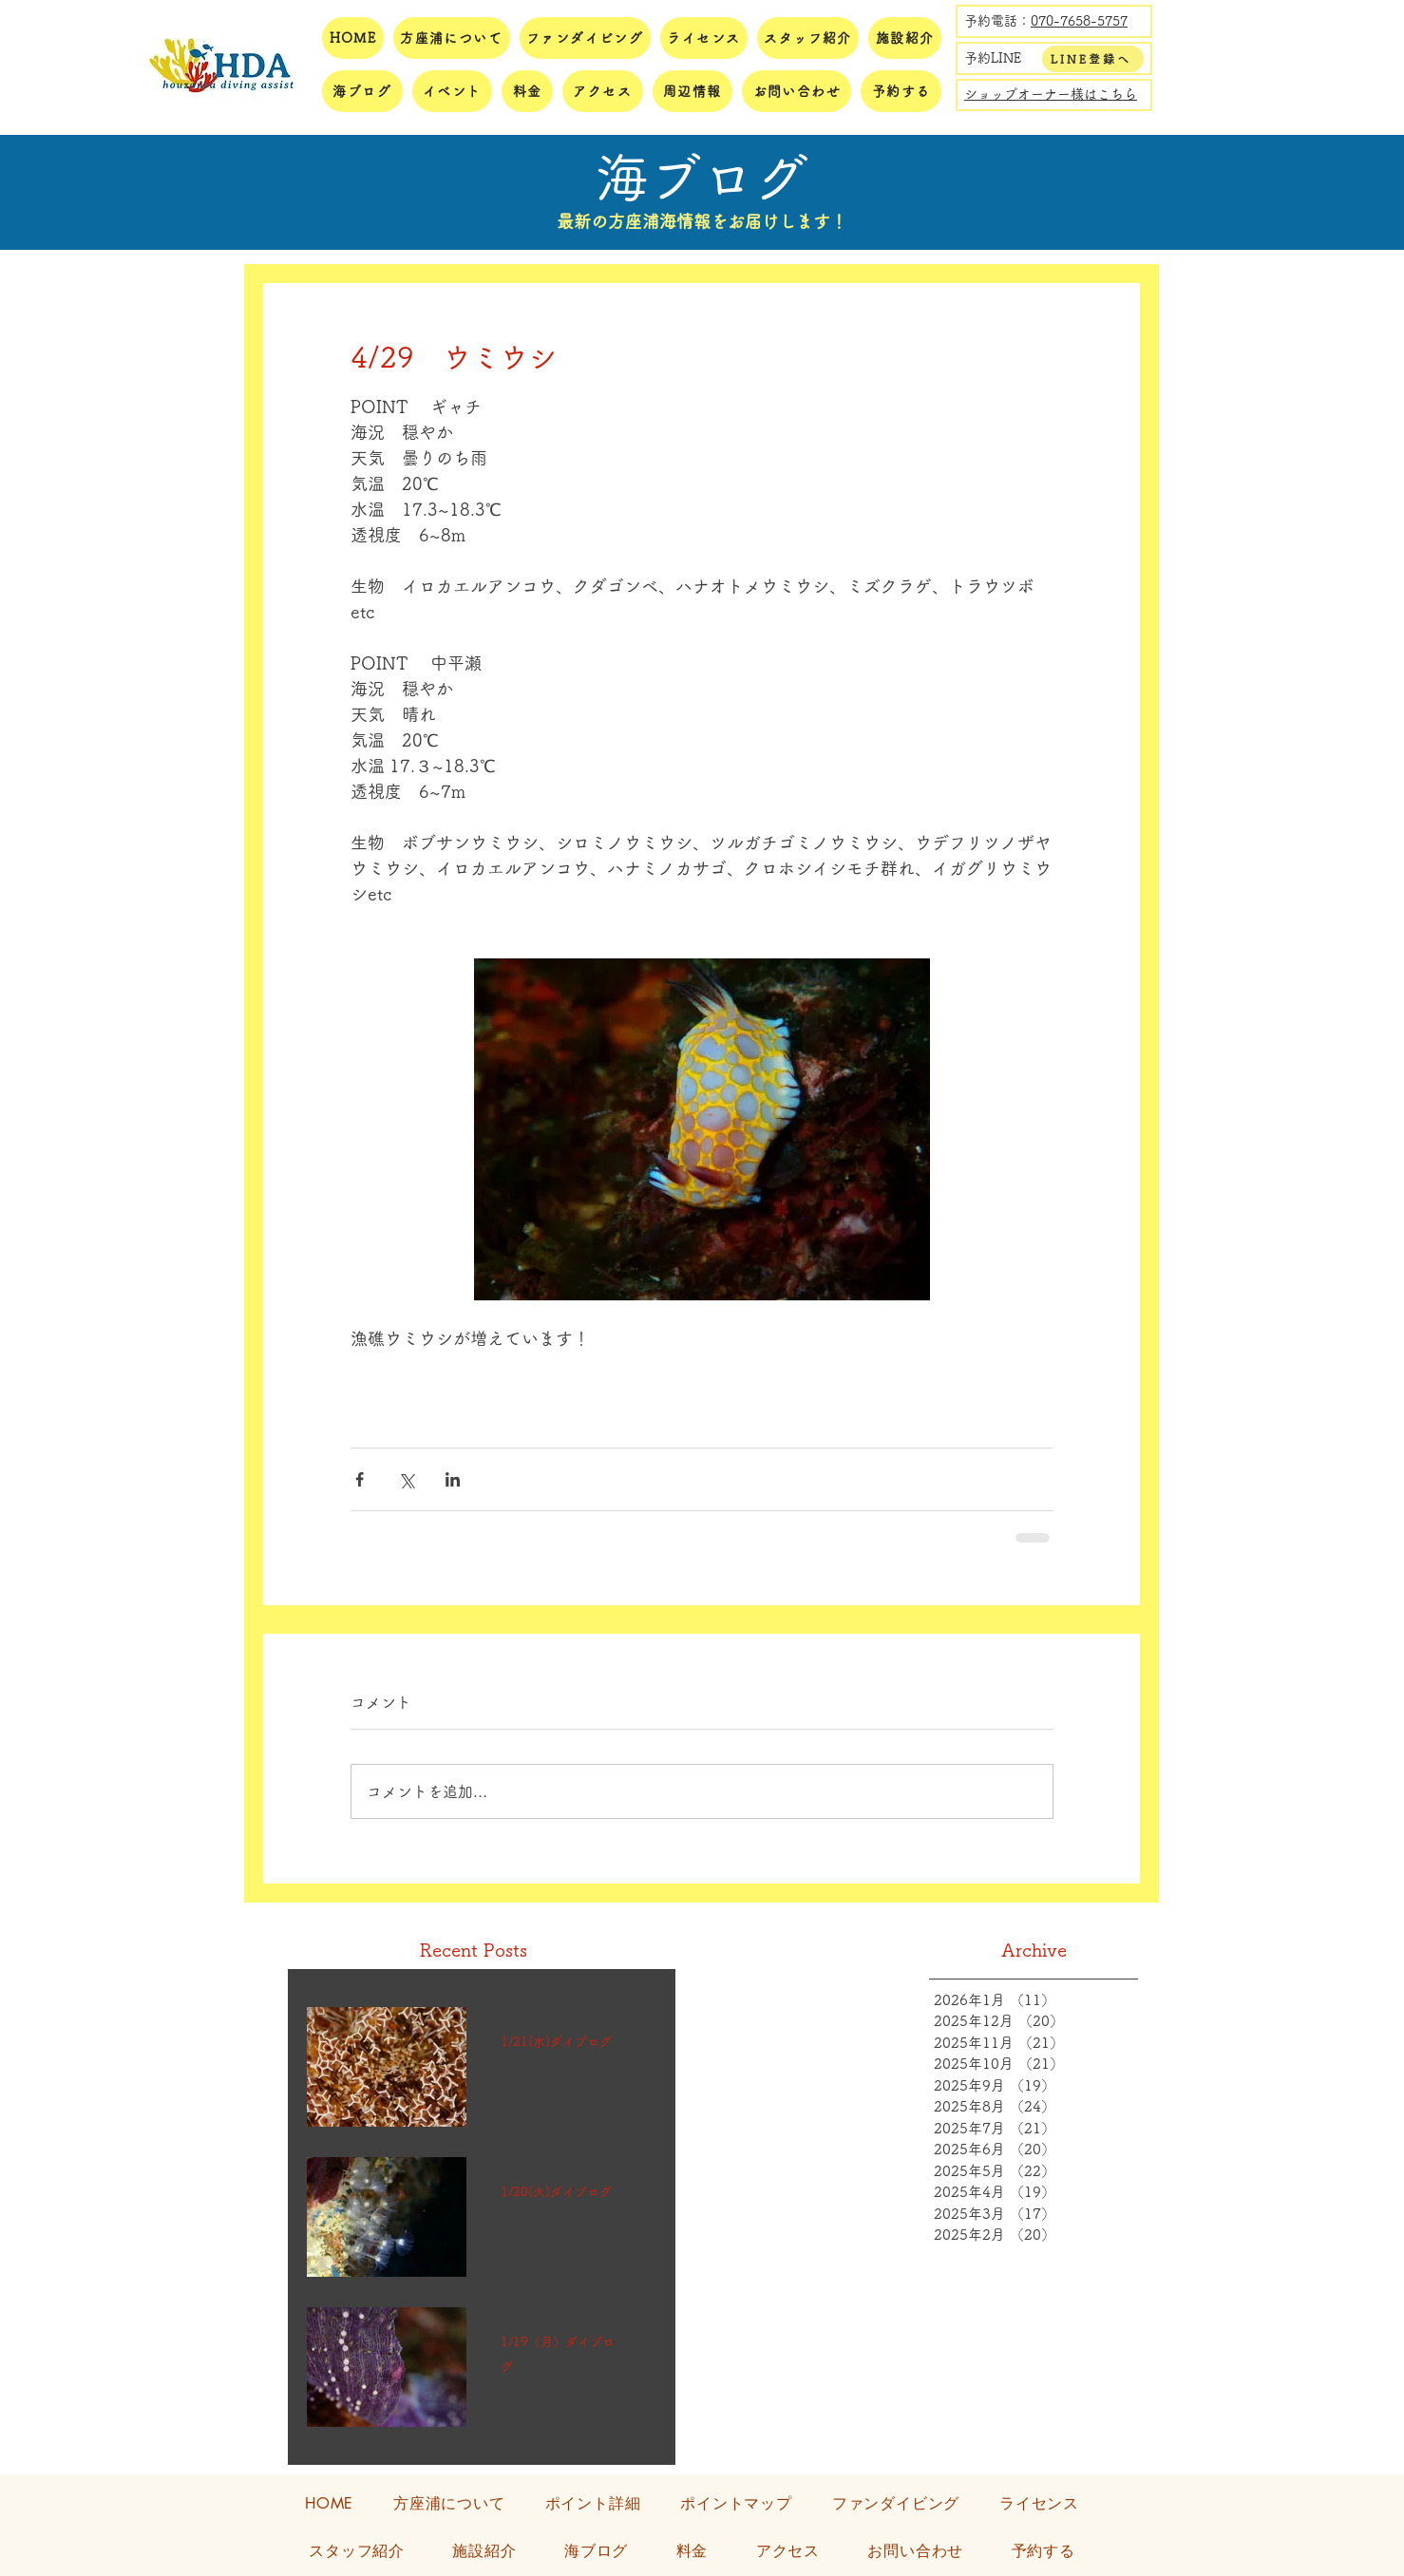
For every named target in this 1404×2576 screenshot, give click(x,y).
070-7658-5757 (1079, 21)
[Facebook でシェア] (360, 1479)
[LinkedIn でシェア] (453, 1479)
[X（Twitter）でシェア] (406, 1479)
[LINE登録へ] (1093, 59)
